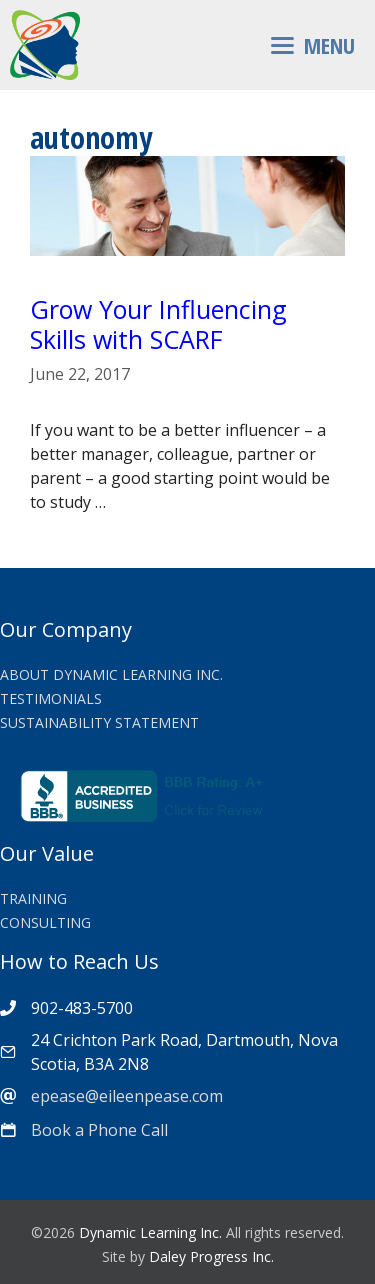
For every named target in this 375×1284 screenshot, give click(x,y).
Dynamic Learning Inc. (150, 1232)
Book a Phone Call (99, 1130)
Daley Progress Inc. (211, 1256)
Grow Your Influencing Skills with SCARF (158, 324)
